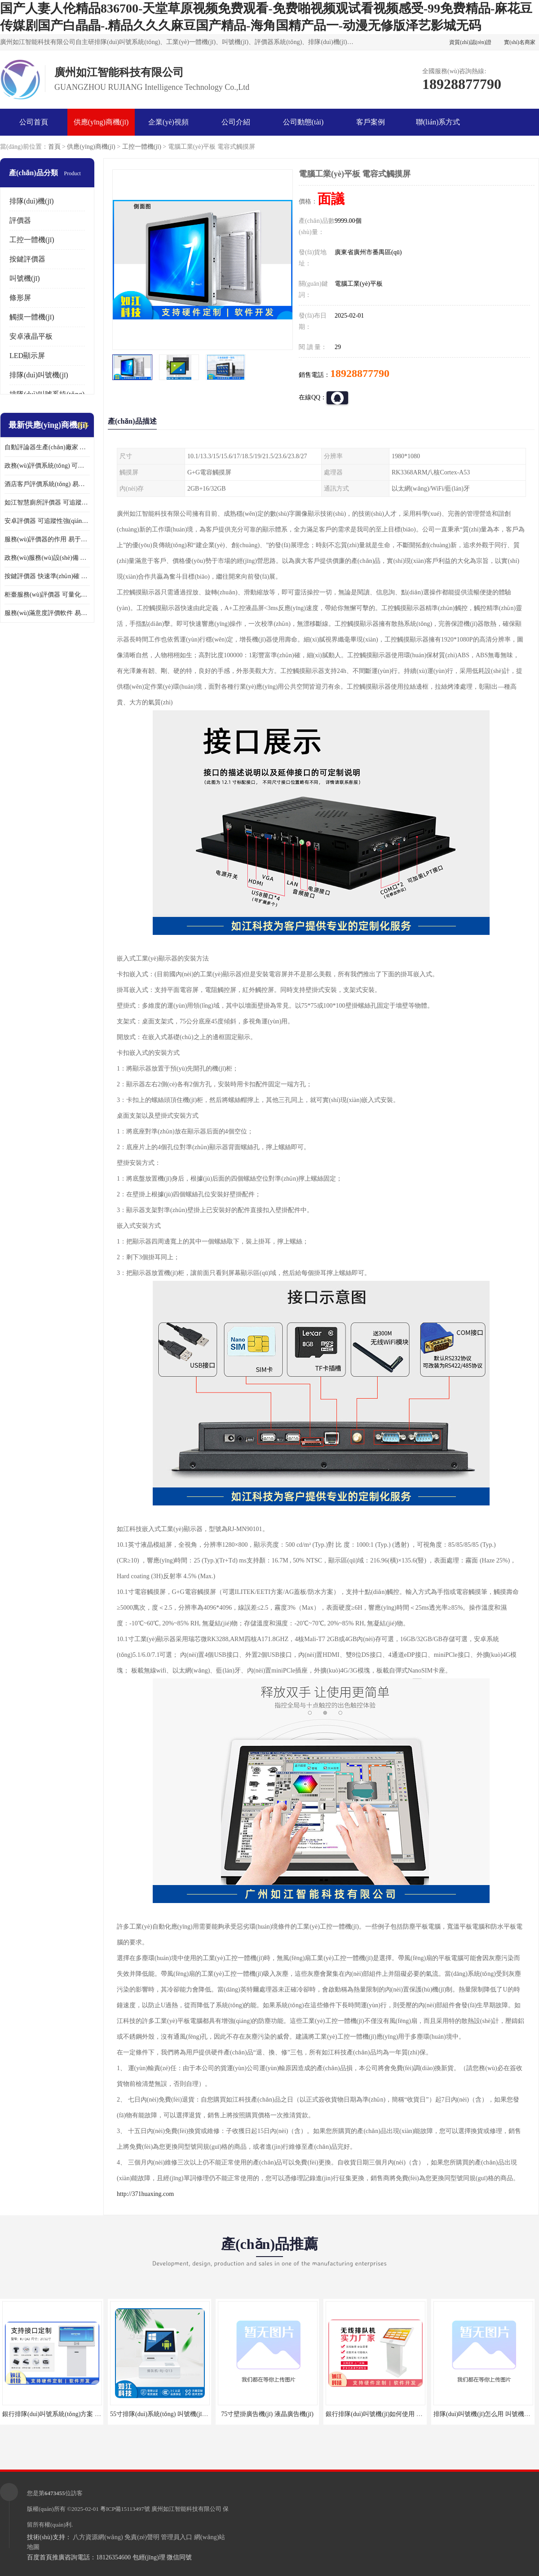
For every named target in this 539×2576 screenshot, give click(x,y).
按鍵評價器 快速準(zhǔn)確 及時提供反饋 (47, 576)
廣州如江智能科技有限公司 (186, 2508)
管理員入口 (176, 2537)
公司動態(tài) (303, 122)
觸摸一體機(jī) (31, 317)
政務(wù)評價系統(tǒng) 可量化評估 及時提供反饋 (47, 465)
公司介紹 (235, 122)
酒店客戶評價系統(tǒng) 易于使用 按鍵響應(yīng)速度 (47, 484)
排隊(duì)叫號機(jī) (38, 375)
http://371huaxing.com (145, 2194)
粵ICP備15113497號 (125, 2508)
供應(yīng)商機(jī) (101, 122)
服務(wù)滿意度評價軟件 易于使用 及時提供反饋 (47, 613)
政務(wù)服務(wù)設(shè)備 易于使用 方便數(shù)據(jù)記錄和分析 (47, 557)
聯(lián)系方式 (438, 122)
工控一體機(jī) (141, 146)
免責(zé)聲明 (141, 2537)
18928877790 (359, 373)
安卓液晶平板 (31, 336)
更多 (83, 425)
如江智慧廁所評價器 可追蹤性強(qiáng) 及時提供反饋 (47, 502)
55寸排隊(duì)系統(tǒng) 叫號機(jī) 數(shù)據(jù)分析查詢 (187, 2414)
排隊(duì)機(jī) (31, 201)
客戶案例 (370, 122)
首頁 (54, 146)
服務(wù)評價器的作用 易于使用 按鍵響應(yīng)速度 (47, 539)
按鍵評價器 (27, 259)
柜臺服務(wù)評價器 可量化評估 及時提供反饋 (47, 594)
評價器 (20, 220)
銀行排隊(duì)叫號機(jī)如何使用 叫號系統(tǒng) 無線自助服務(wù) (417, 2414)
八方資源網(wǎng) (98, 2537)
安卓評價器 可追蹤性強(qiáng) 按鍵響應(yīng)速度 (47, 521)
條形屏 (20, 297)
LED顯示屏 (27, 355)
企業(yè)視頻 (168, 122)
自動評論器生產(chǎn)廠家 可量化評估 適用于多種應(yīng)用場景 (47, 447)
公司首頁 (33, 122)
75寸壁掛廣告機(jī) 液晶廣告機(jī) (267, 2414)
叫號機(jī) (24, 278)
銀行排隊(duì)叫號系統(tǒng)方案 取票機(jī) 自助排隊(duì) (81, 2414)
